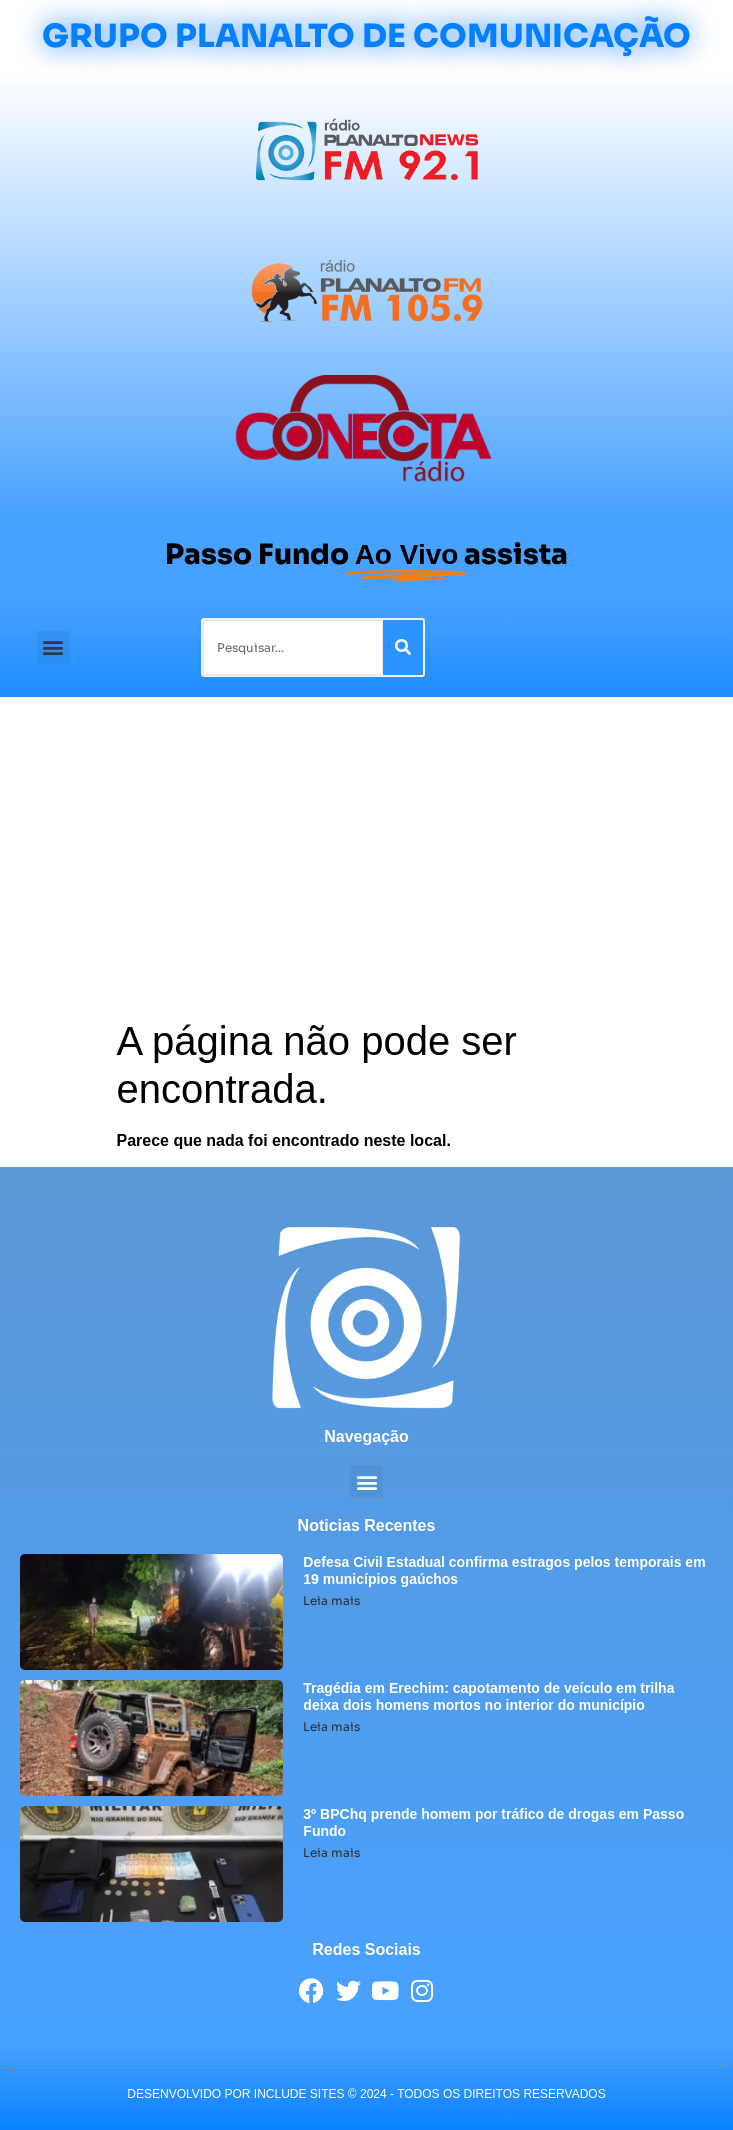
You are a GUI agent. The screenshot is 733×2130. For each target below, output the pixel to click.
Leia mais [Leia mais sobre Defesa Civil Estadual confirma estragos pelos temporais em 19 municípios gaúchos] (331, 1600)
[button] (53, 647)
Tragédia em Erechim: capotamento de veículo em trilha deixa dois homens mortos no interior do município (488, 1696)
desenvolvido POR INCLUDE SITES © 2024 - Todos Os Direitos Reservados (366, 2094)
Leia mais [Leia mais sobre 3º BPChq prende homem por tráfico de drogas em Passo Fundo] (331, 1852)
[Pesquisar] (403, 647)
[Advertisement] (366, 867)
